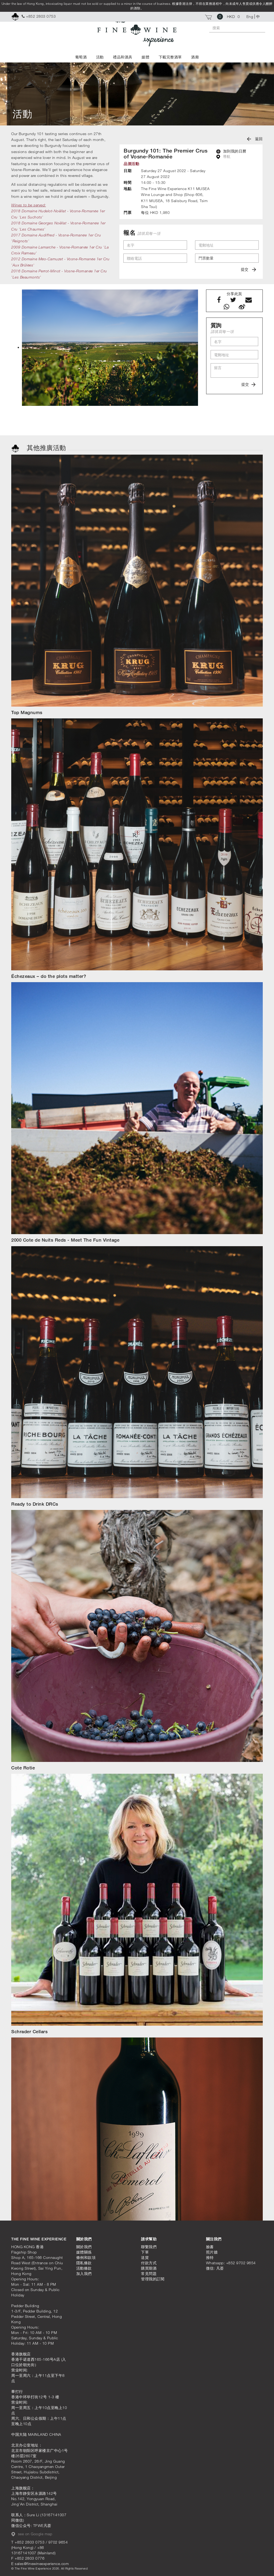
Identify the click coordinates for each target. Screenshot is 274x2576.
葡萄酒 (81, 57)
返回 (255, 138)
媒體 (145, 57)
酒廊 (195, 57)
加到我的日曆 (231, 151)
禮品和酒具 (122, 57)
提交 (248, 269)
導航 (223, 156)
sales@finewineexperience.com (42, 2563)
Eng (249, 16)
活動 (100, 57)
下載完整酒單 (170, 57)
